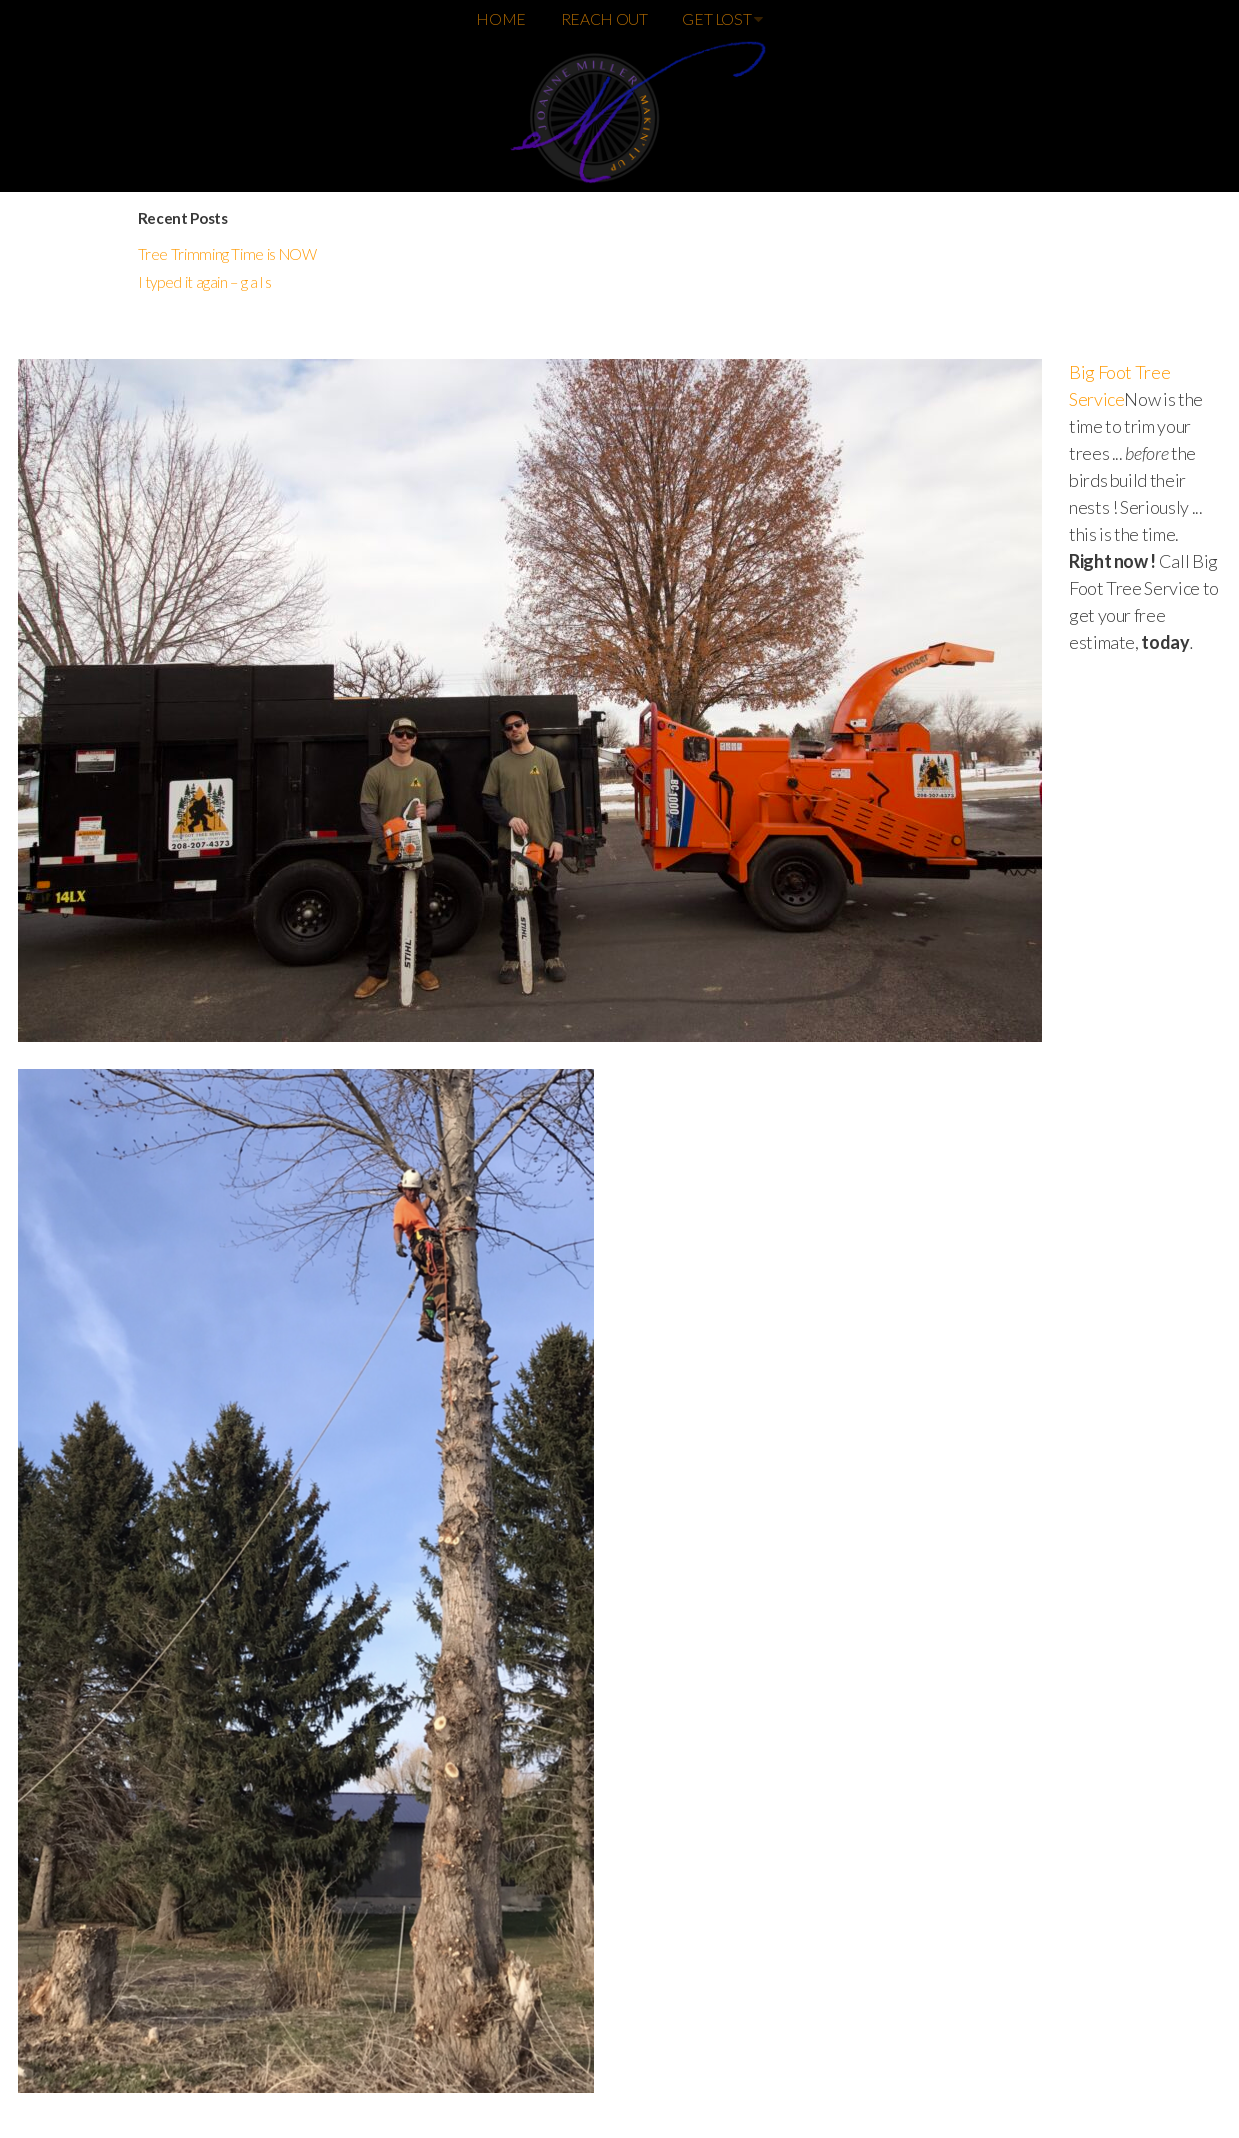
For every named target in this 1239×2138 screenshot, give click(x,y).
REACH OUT (604, 19)
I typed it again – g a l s (205, 282)
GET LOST (722, 19)
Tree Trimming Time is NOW (227, 254)
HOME (501, 19)
